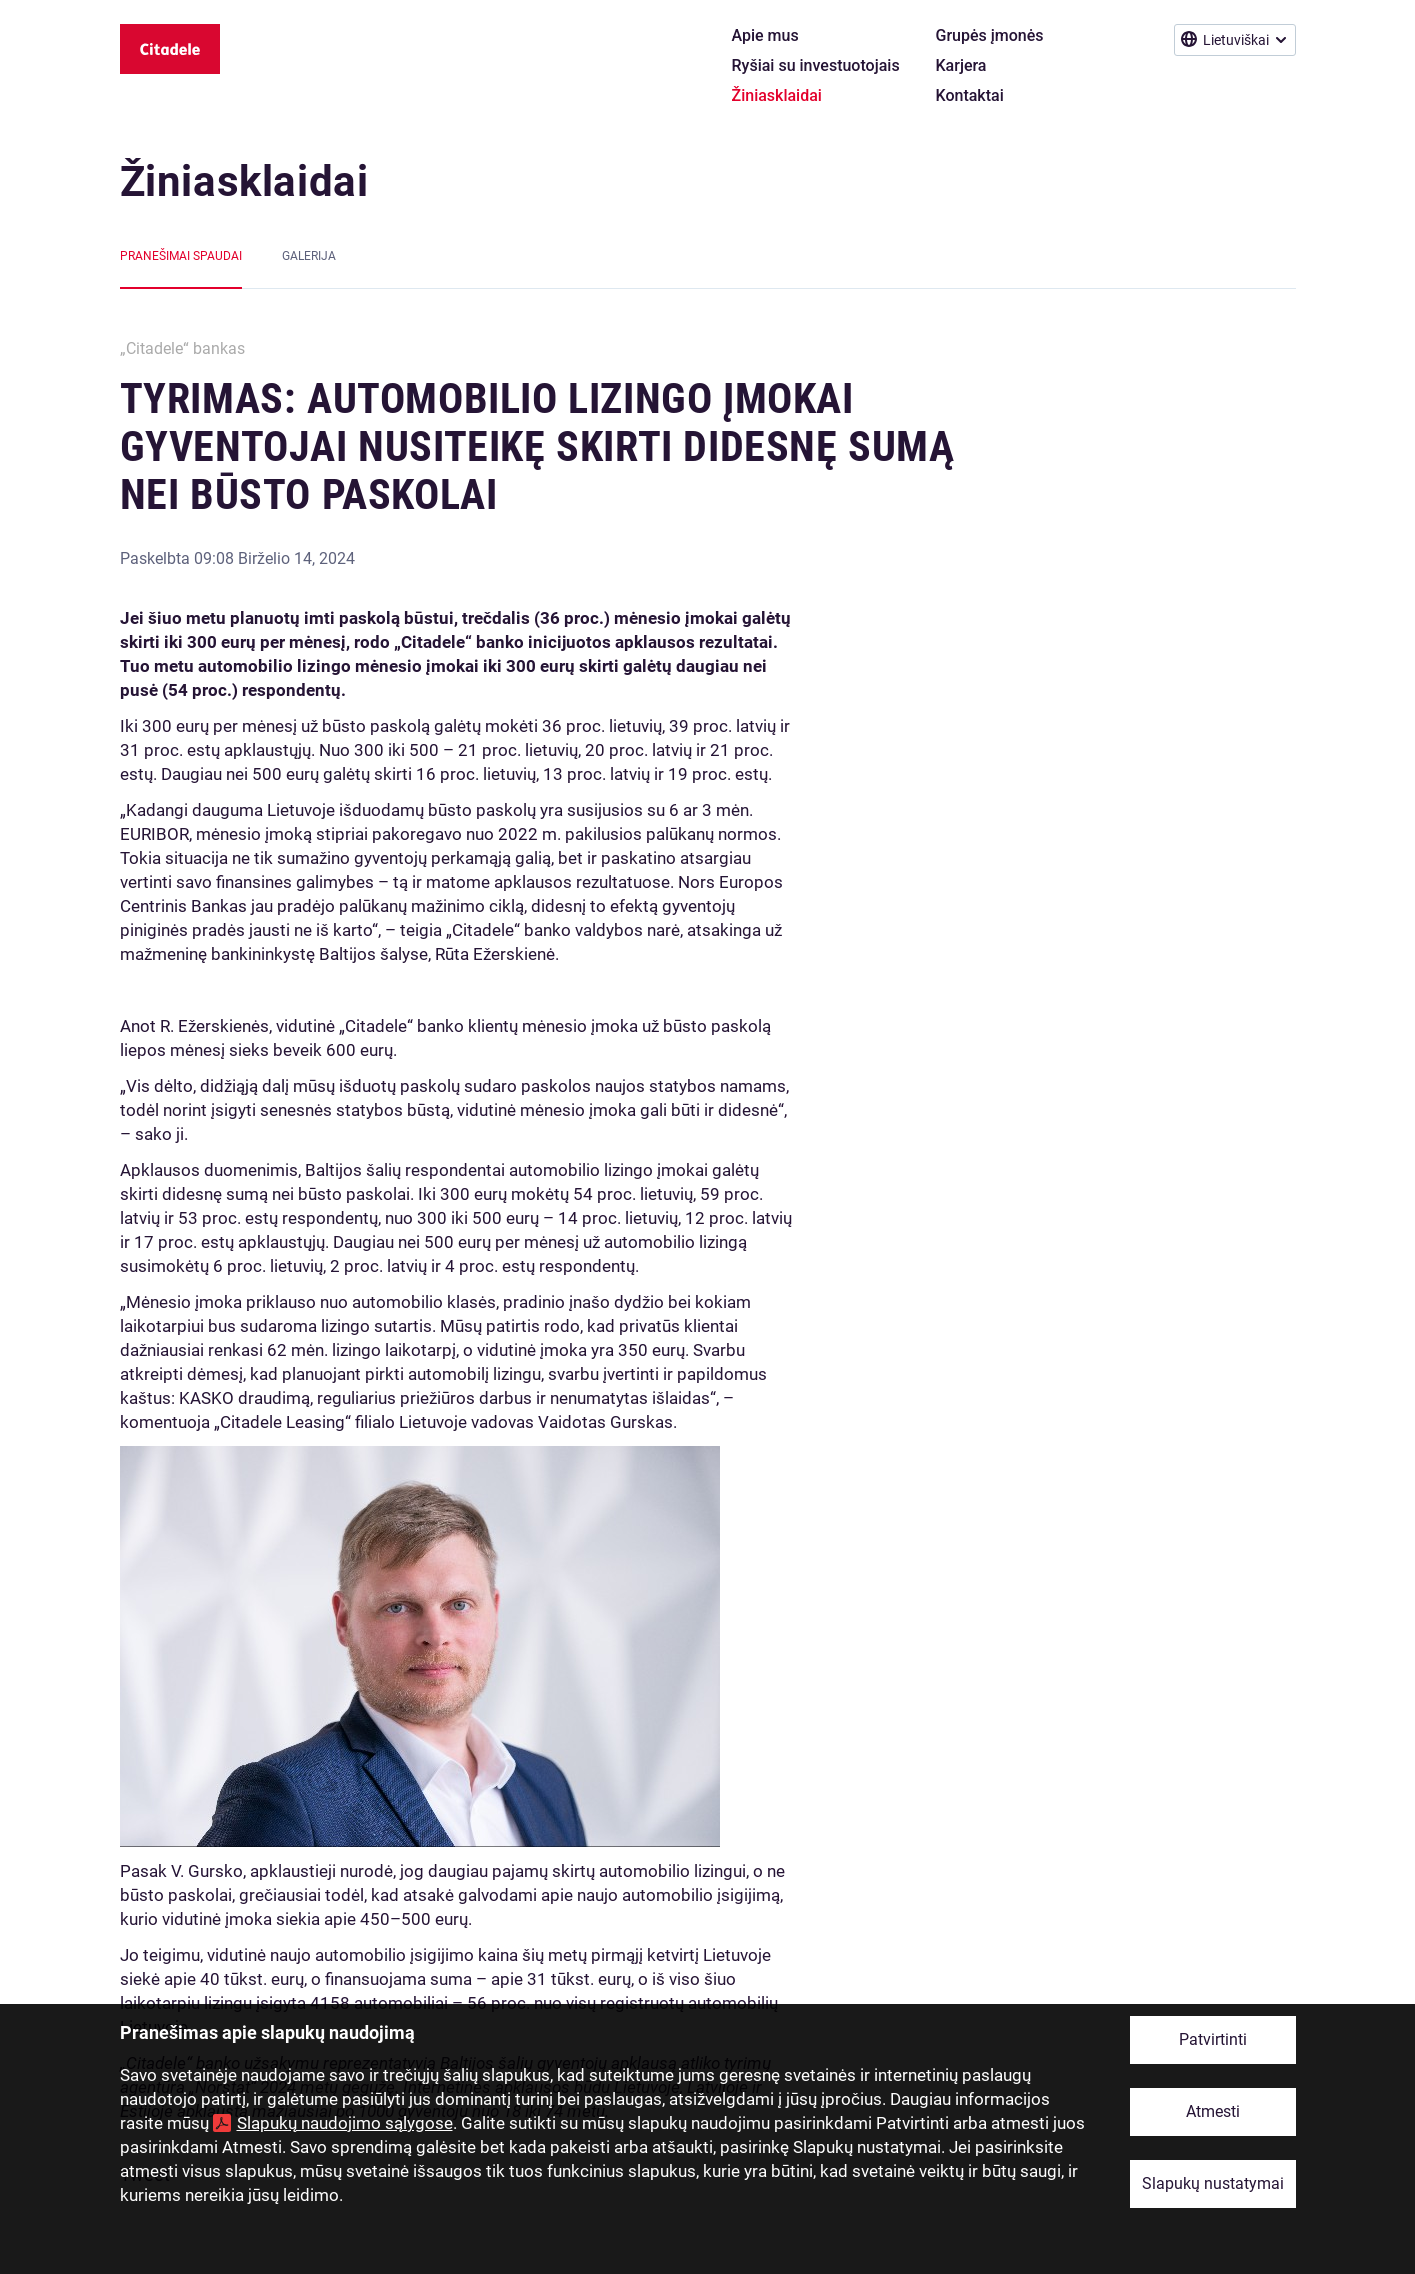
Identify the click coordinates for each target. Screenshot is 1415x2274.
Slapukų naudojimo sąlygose (345, 2123)
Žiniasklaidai (244, 181)
